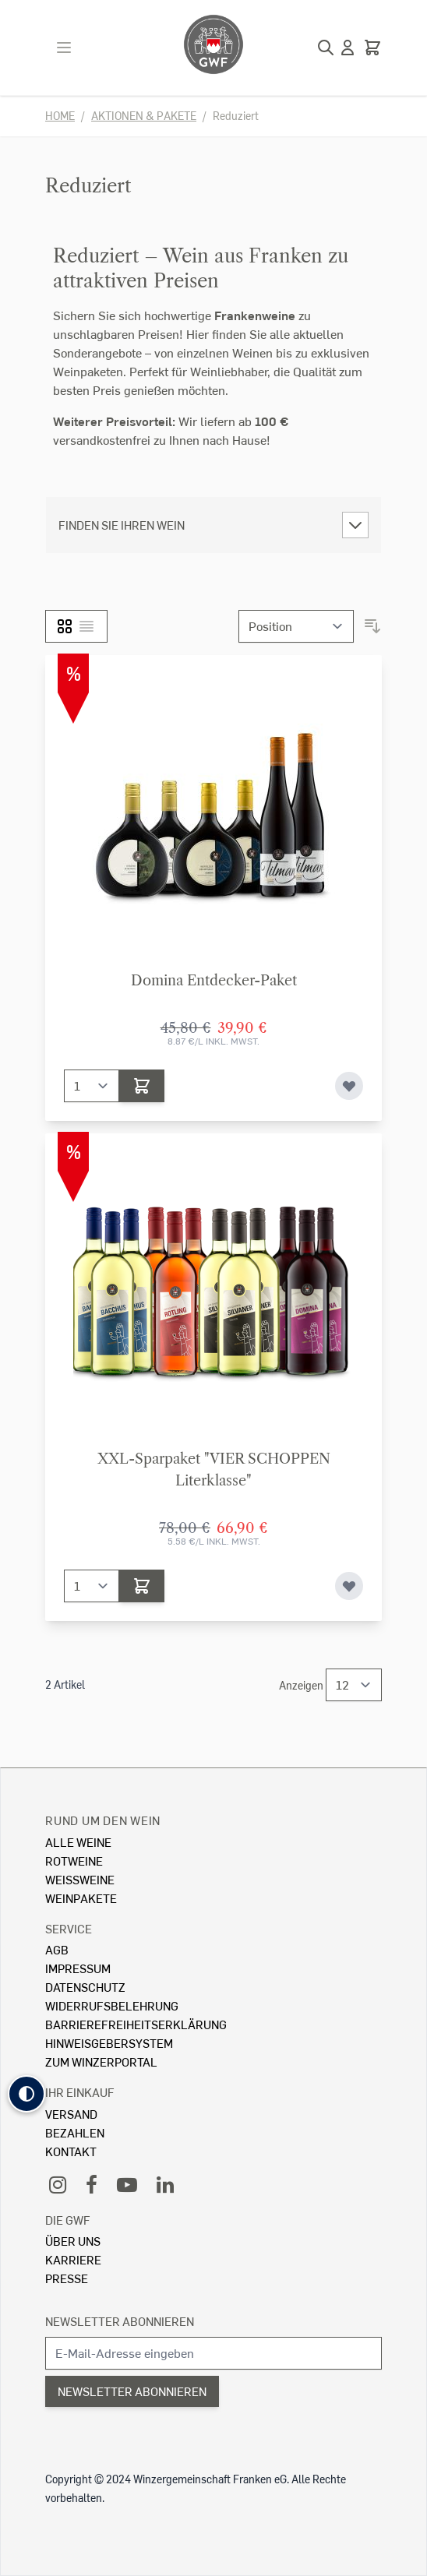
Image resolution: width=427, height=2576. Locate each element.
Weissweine (80, 1879)
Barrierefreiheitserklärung (136, 2024)
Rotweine (74, 1860)
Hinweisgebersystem (109, 2043)
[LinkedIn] (165, 2184)
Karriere (73, 2259)
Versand (71, 2114)
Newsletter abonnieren (119, 2321)
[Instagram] (57, 2184)
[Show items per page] (354, 1685)
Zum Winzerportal (101, 2061)
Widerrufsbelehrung (111, 2005)
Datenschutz (85, 1987)
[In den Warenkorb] (141, 1086)
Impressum (78, 1968)
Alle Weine (78, 1842)
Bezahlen (74, 2132)
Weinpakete (81, 1898)
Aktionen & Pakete (143, 115)
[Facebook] (91, 2184)
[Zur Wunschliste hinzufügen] (349, 1086)
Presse (66, 2278)
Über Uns (73, 2240)
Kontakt (71, 2151)
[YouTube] (127, 2184)
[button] (26, 2094)
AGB (57, 1949)
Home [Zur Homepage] (60, 115)
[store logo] (213, 44)
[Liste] (86, 626)
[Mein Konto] (347, 47)
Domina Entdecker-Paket (214, 980)
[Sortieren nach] (296, 626)
